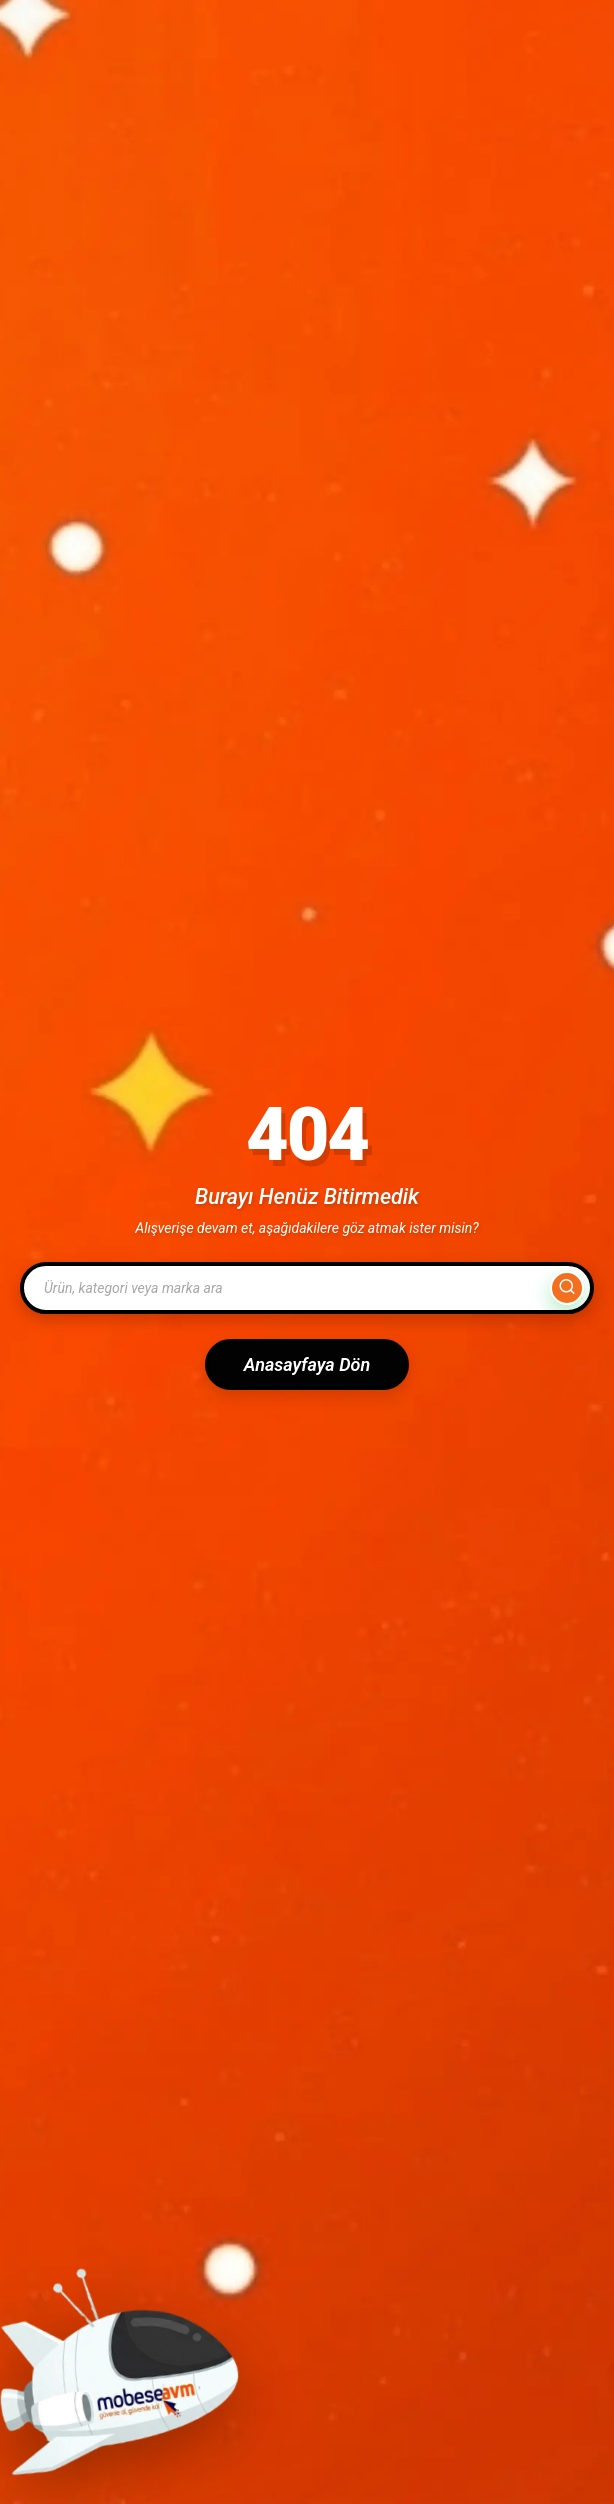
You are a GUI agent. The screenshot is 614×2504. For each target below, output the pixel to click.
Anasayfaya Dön (307, 1364)
